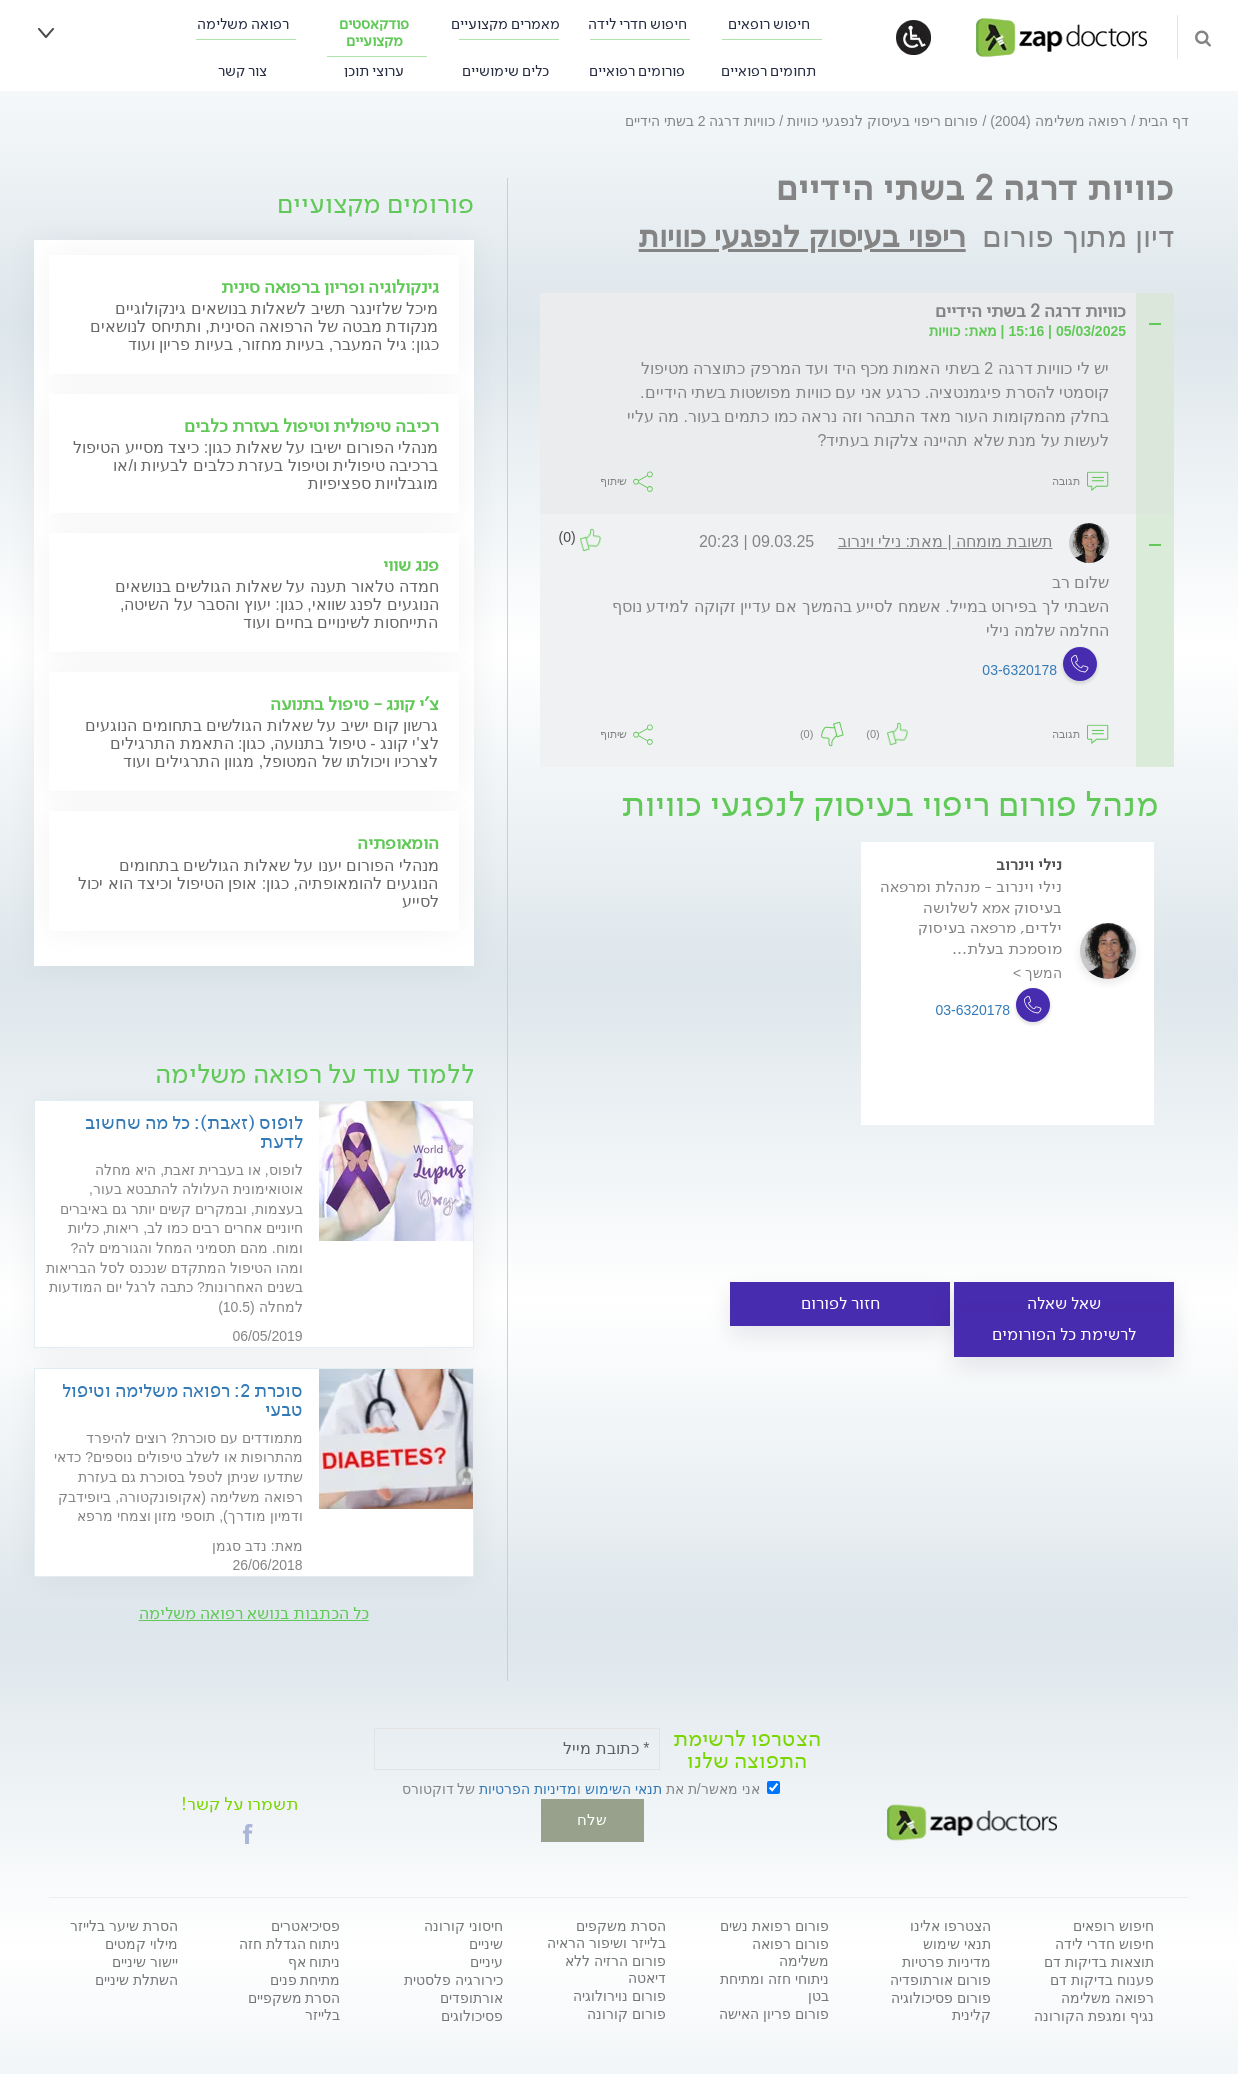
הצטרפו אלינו (950, 1925)
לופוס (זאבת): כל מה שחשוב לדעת (194, 1132)
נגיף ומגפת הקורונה (1094, 2015)
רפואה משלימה (243, 24)
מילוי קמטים (141, 1943)
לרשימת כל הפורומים (1064, 1334)
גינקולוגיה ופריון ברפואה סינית (330, 287)
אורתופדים (471, 1997)
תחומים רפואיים (768, 71)
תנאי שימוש (957, 1943)
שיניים (486, 1943)
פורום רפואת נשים (774, 1925)
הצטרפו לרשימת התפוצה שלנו (747, 1750)
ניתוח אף (314, 1961)
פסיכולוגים (472, 2015)
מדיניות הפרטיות (528, 1789)
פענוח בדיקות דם (1102, 1979)
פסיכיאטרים (305, 1925)
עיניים (486, 1961)
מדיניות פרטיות (946, 1961)
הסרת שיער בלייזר (124, 1925)
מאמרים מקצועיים (505, 24)
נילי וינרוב (1029, 864)
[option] (1007, 1012)
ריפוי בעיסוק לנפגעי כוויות (802, 236)
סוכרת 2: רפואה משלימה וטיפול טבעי (182, 1400)
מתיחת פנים (305, 1979)
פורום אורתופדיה (940, 1979)
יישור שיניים (145, 1961)
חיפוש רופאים (769, 24)
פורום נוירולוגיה (619, 1995)
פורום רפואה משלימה (790, 1951)
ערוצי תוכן (374, 71)
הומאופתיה (398, 843)
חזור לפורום (840, 1303)
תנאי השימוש (623, 1789)
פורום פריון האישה (774, 2013)
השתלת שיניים (136, 1979)
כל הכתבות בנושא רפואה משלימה (254, 1613)
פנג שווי (411, 565)
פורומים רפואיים (637, 71)
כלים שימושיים (505, 71)
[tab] (863, 312)
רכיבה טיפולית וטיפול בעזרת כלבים (311, 426)
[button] (248, 1833)
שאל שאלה (1064, 1303)
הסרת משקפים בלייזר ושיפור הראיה (606, 1933)
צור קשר (242, 71)
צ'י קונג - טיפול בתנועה (354, 704)
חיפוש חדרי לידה (637, 24)
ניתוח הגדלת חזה (290, 1943)
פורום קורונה (626, 2013)
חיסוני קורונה (463, 1925)
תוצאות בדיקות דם (1099, 1961)
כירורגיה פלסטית (453, 1979)
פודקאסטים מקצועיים (374, 33)
